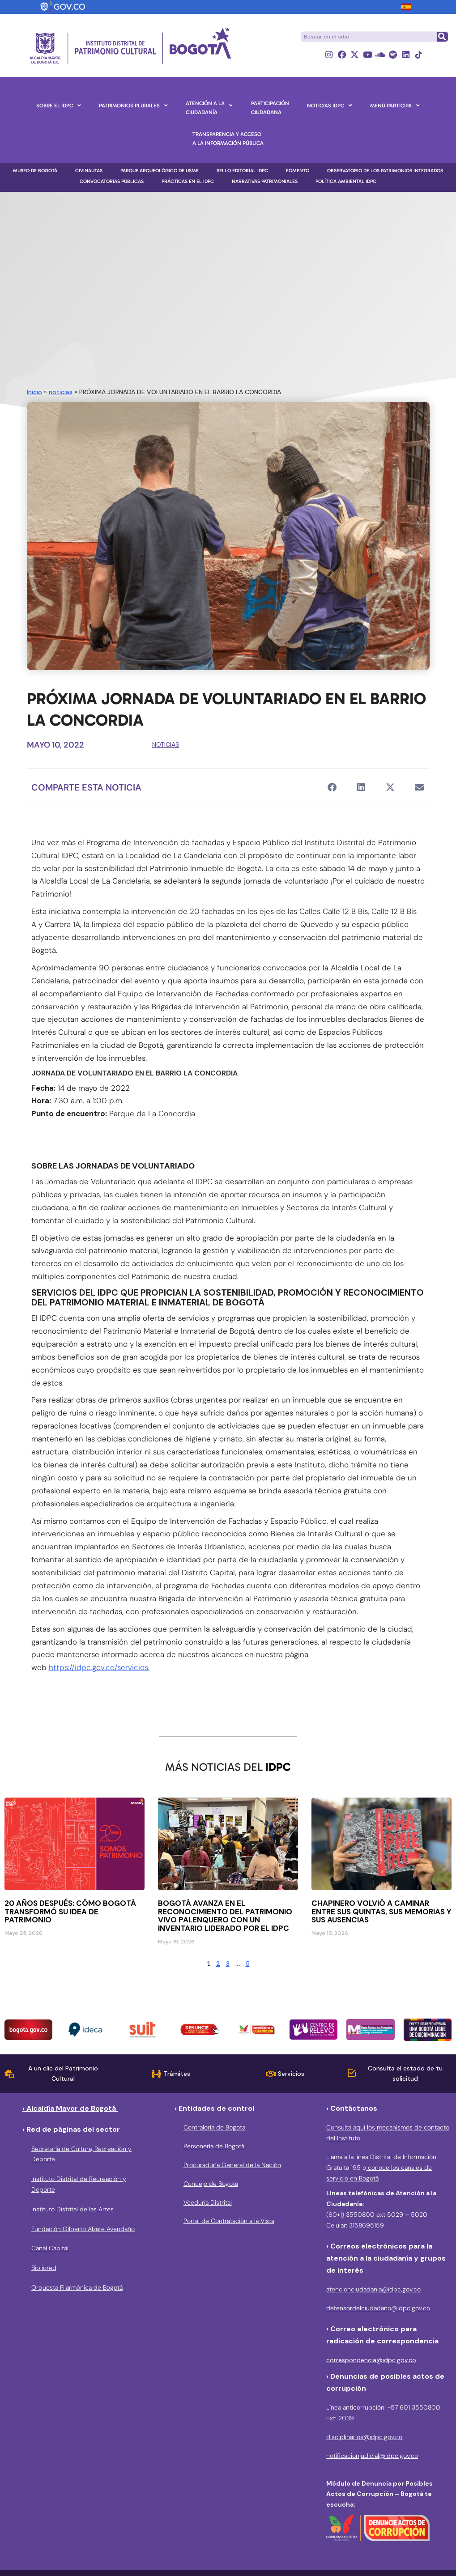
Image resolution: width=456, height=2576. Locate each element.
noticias (60, 392)
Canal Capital (49, 2248)
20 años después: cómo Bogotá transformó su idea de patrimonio (70, 1911)
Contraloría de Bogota (214, 2128)
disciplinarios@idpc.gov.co (364, 2437)
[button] (332, 788)
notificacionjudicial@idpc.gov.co (372, 2456)
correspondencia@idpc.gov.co (371, 2360)
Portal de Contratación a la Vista (228, 2221)
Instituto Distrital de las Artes (72, 2209)
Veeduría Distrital (207, 2202)
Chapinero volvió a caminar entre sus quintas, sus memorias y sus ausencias (381, 1911)
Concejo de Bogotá (210, 2184)
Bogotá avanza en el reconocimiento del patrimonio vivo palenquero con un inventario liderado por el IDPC (225, 1916)
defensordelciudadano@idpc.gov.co (378, 2308)
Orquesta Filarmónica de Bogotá (77, 2287)
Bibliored (43, 2268)
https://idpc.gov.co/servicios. (99, 1668)
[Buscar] (442, 37)
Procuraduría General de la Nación (232, 2165)
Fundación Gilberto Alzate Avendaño (83, 2229)
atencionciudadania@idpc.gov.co (373, 2290)
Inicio (34, 392)
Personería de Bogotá (213, 2146)
